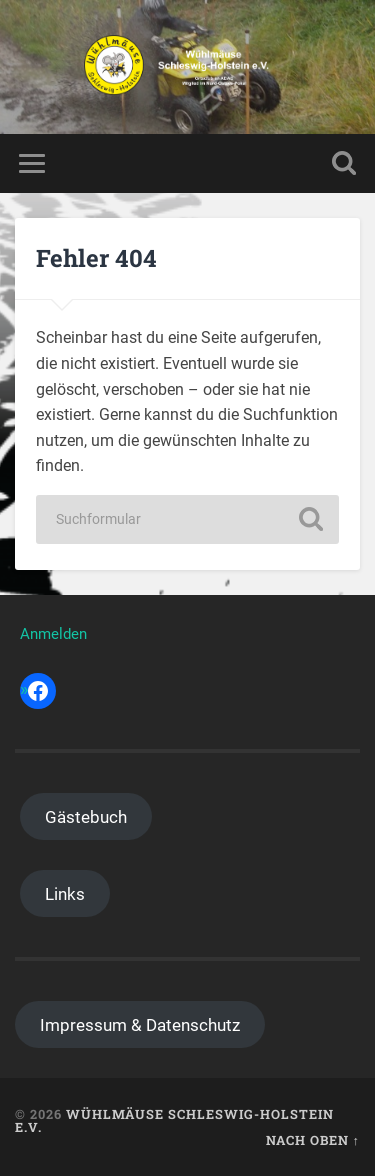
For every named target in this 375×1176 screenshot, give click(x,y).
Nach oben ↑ (313, 1140)
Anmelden (53, 634)
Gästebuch (86, 817)
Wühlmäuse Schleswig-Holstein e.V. (174, 1120)
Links (65, 894)
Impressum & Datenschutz (140, 1025)
